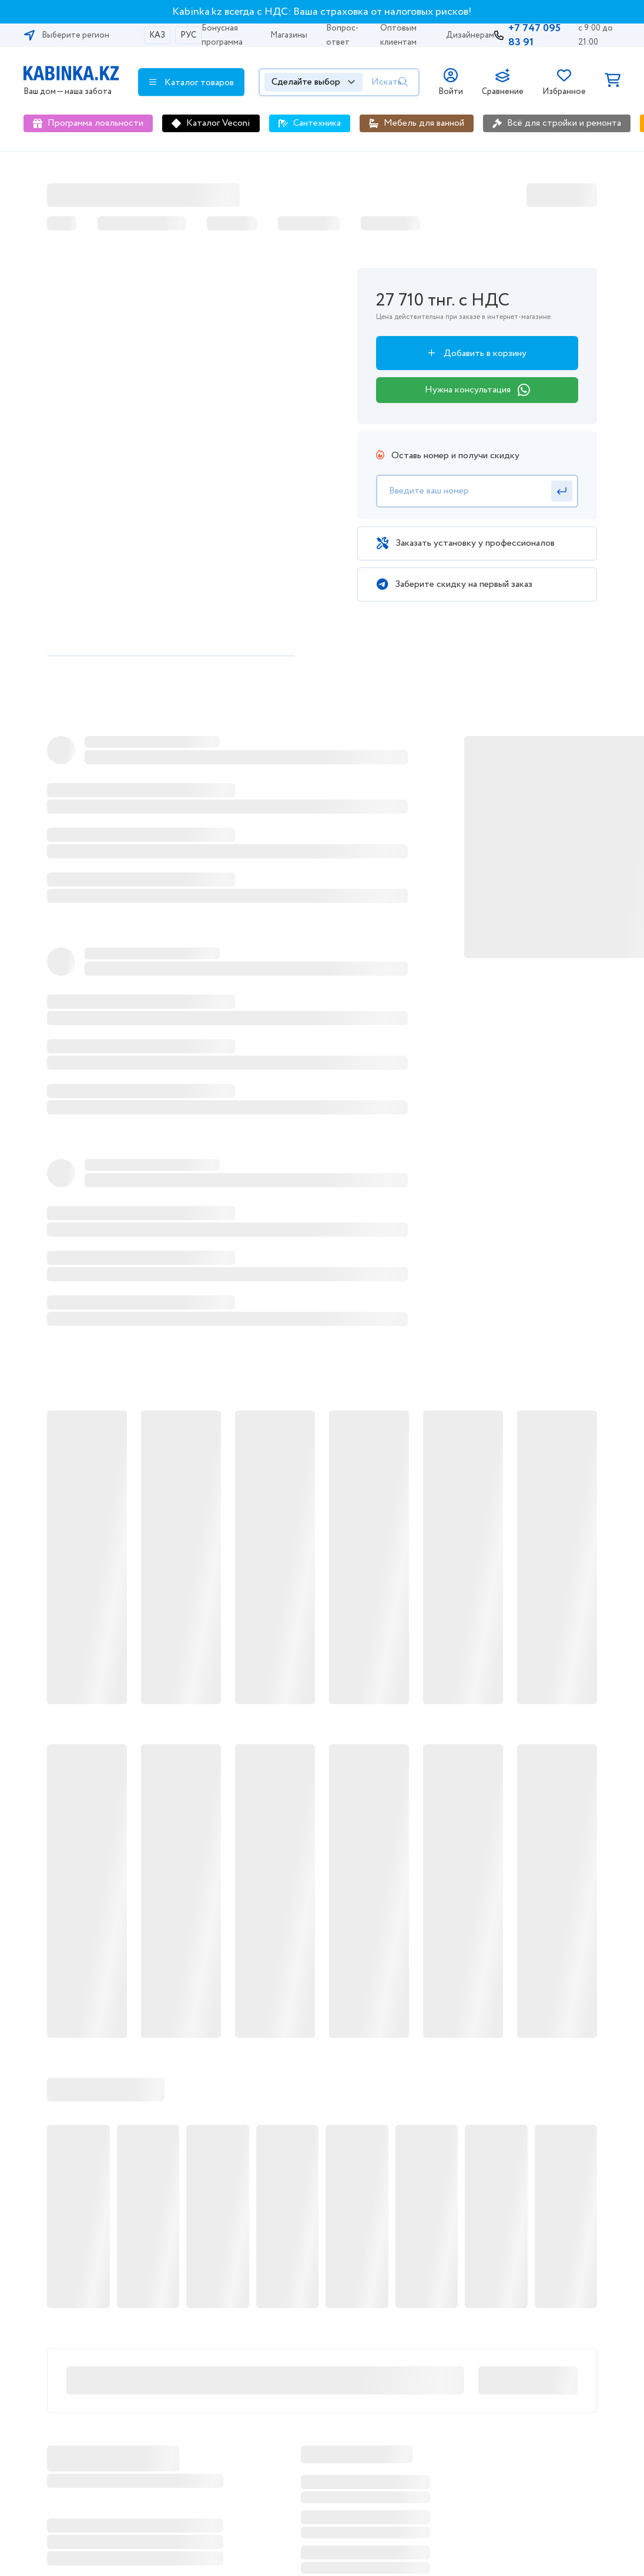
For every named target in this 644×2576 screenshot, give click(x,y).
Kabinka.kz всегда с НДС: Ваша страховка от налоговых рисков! (322, 11)
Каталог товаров (191, 82)
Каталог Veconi (218, 123)
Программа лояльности (95, 123)
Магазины (288, 35)
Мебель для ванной (424, 123)
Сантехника (317, 123)
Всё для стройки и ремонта (564, 123)
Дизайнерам (470, 35)
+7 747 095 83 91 (534, 35)
